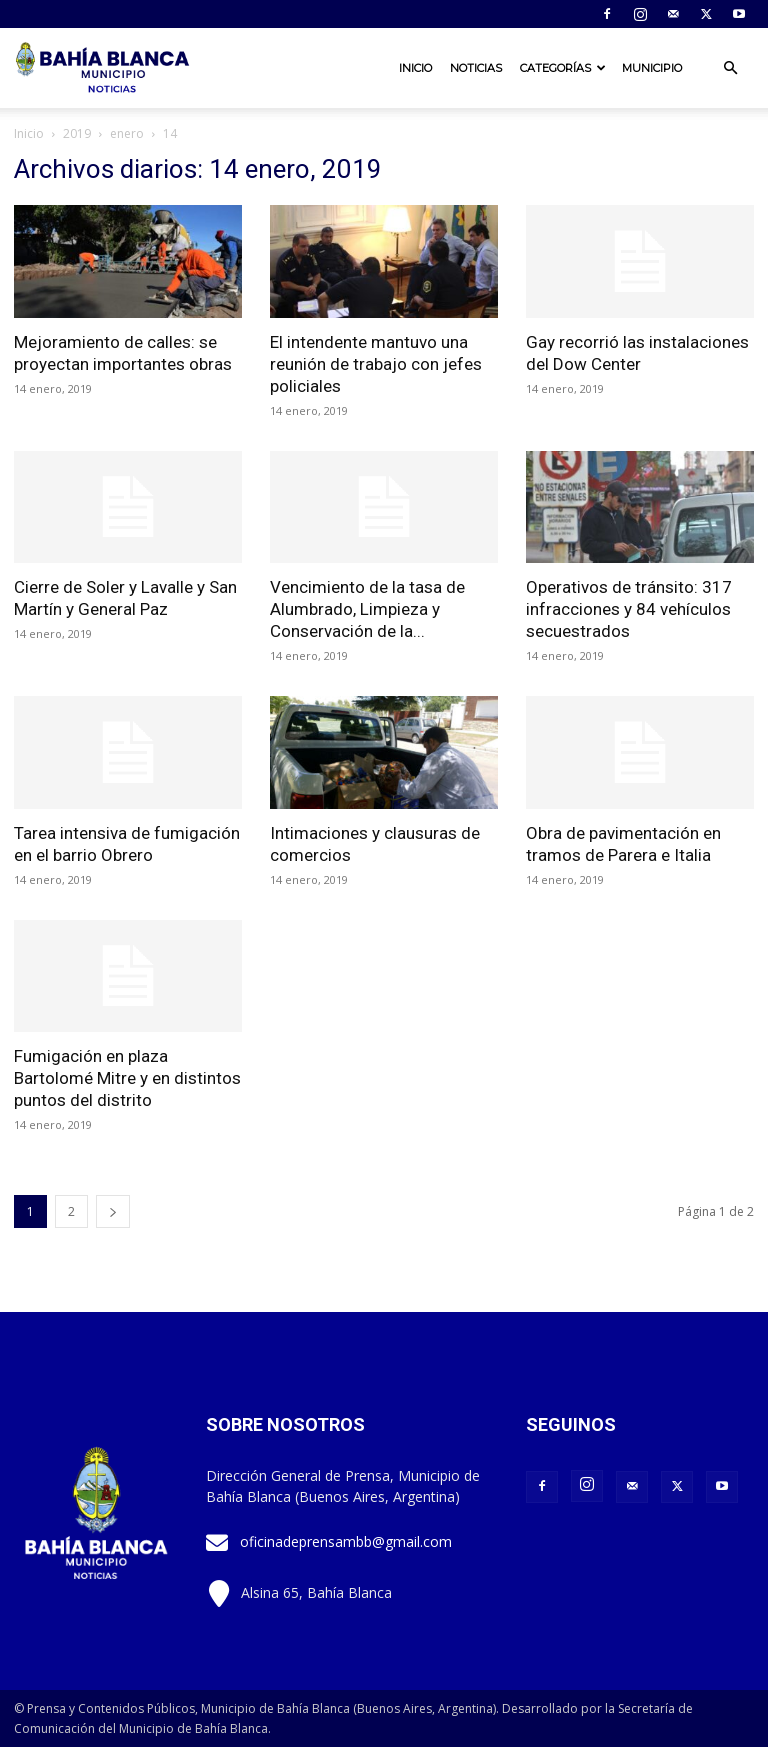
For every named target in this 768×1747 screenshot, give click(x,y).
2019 (77, 133)
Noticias (476, 68)
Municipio (652, 68)
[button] (730, 68)
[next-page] (113, 1211)
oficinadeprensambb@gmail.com (346, 1541)
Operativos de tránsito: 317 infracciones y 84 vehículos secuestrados (629, 609)
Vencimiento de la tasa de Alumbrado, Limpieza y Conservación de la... (367, 609)
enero (127, 133)
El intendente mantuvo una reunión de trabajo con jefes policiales (376, 364)
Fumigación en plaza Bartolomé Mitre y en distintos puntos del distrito (127, 1078)
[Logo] (104, 68)
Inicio (415, 68)
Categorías (563, 68)
